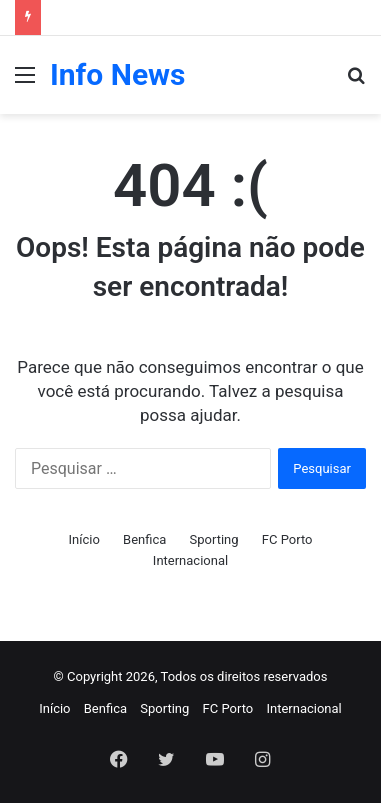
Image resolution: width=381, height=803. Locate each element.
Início (83, 539)
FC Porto (287, 539)
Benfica (144, 539)
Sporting (214, 539)
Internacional (190, 560)
